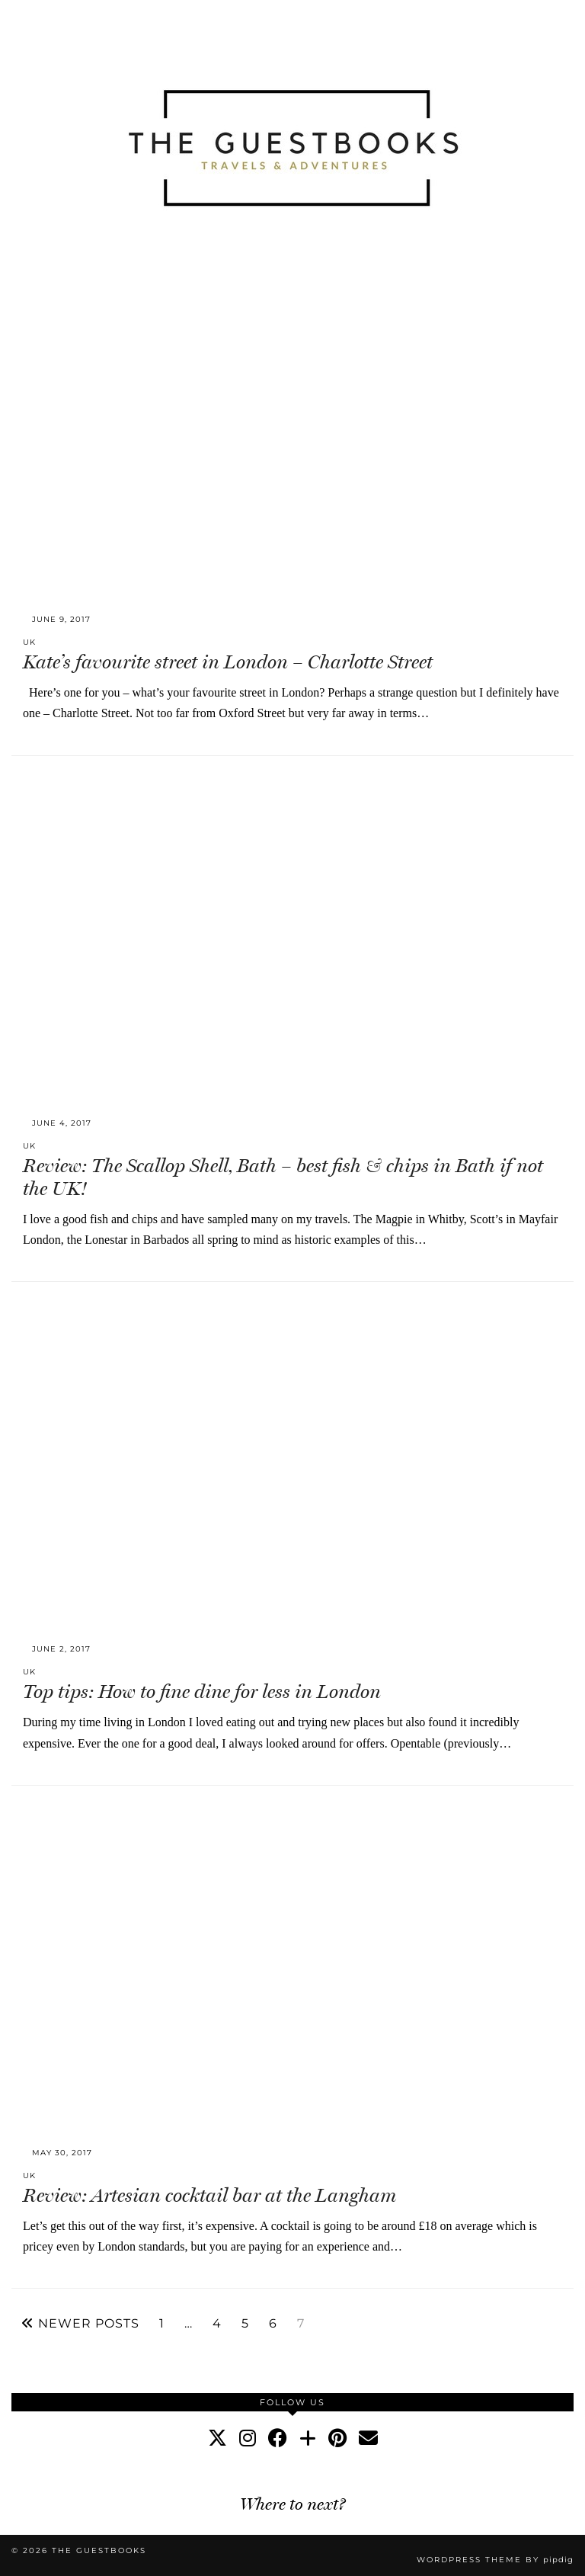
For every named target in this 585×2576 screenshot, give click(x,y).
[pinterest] (337, 2438)
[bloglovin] (307, 2438)
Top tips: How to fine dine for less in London (202, 1691)
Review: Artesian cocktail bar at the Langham (209, 2195)
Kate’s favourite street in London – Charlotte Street (228, 662)
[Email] (368, 2438)
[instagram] (247, 2438)
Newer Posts (80, 2324)
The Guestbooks (99, 2550)
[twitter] (217, 2438)
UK (29, 642)
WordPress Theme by (495, 2560)
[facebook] (277, 2438)
